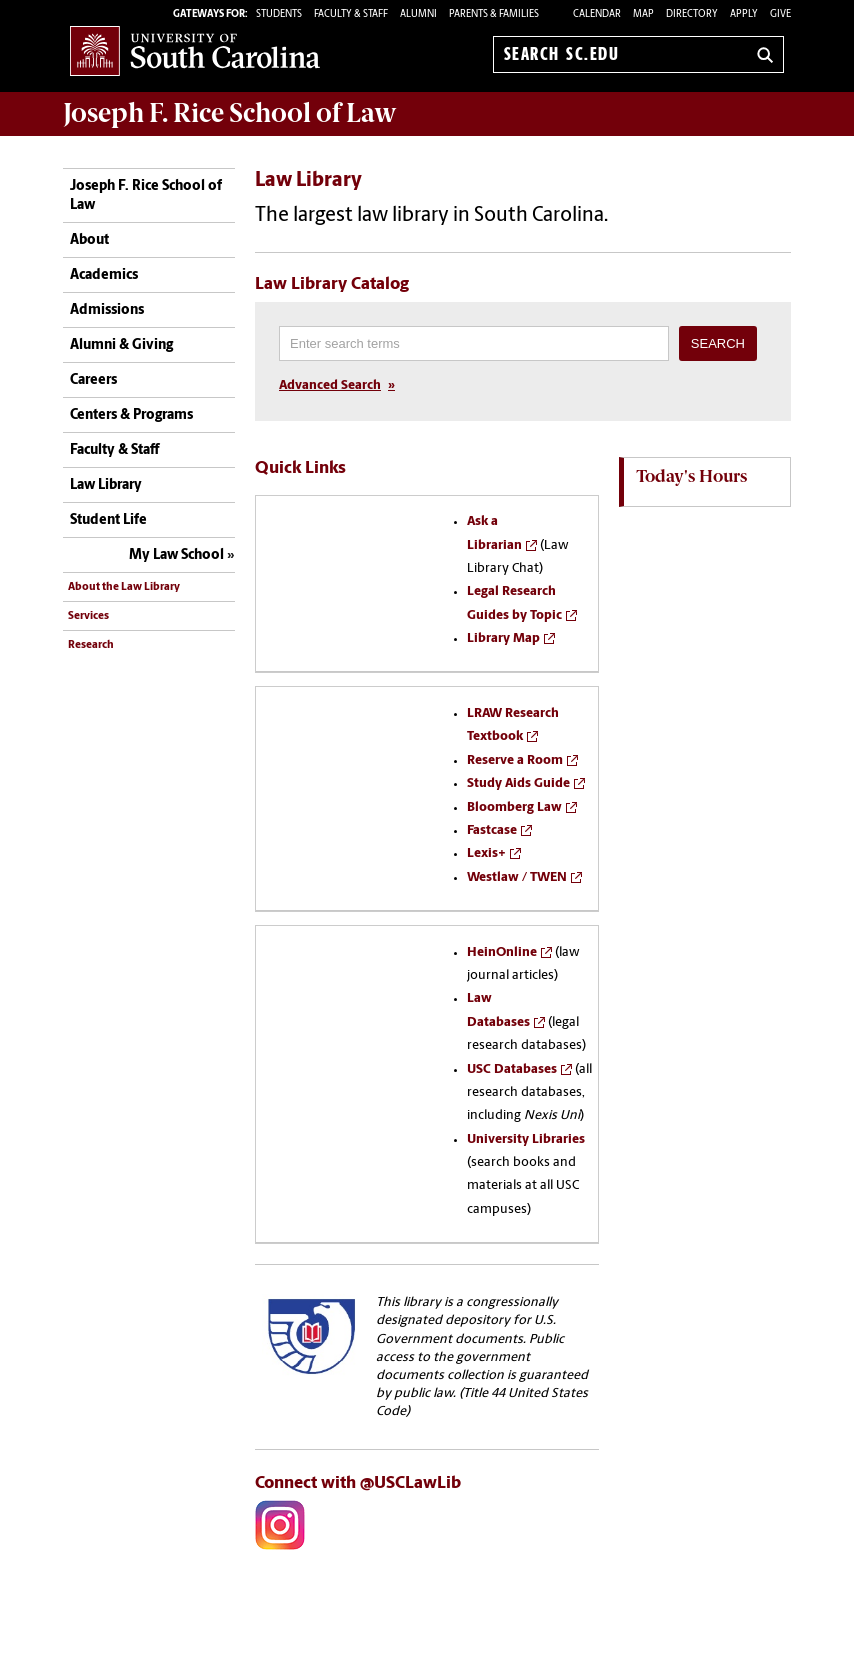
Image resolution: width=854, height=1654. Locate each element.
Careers (93, 380)
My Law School (176, 555)
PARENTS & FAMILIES (494, 14)
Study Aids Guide (518, 783)
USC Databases (512, 1069)
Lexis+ (486, 853)
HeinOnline (502, 952)
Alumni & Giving (121, 345)
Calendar (597, 14)
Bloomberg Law (514, 807)
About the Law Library (124, 587)
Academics (104, 275)
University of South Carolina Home (195, 50)
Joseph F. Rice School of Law (230, 113)
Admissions (107, 310)
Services (88, 616)
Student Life (108, 520)
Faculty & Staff (114, 450)
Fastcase (492, 830)
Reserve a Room (515, 760)
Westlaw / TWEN (517, 877)
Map (643, 14)
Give (780, 14)
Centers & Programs (131, 415)
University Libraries (526, 1139)
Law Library (106, 485)
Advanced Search (330, 385)
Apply (744, 14)
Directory (692, 14)
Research (91, 645)
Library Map (503, 638)
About (89, 240)
